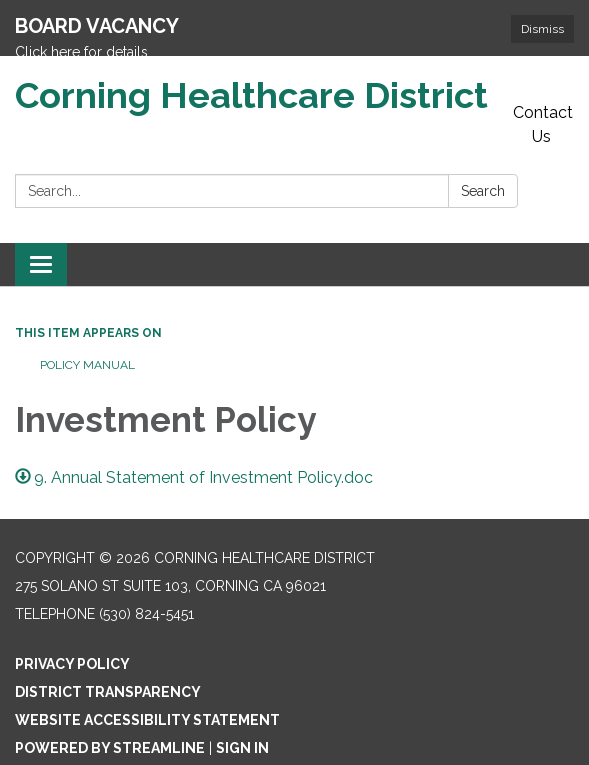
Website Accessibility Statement (147, 685)
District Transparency (108, 657)
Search (483, 157)
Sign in (242, 713)
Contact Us (543, 90)
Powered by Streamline (110, 713)
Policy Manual (87, 331)
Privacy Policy (72, 629)
